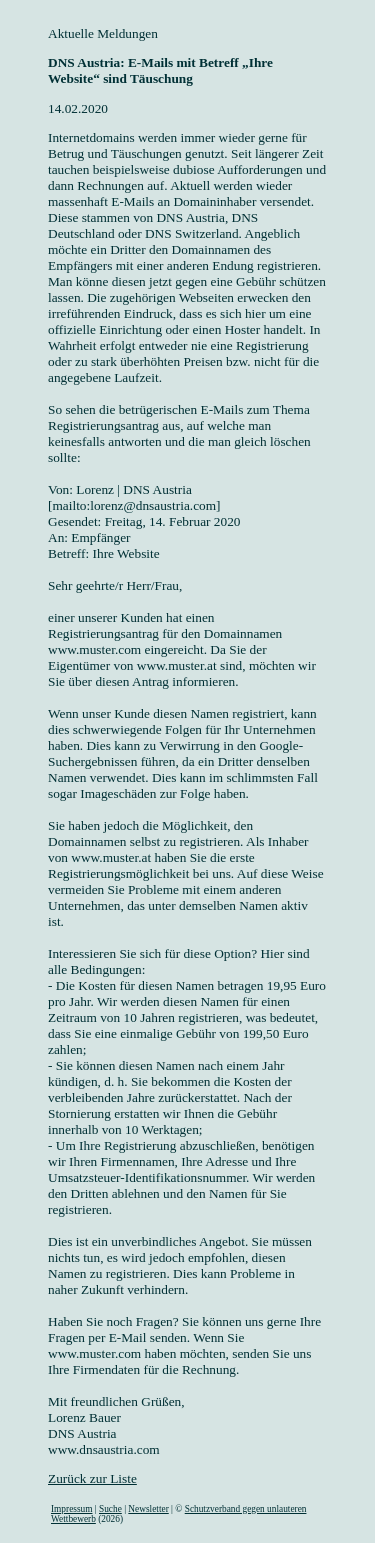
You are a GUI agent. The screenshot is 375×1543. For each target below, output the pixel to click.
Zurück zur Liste (92, 1478)
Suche (110, 1509)
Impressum (71, 1509)
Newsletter (148, 1509)
